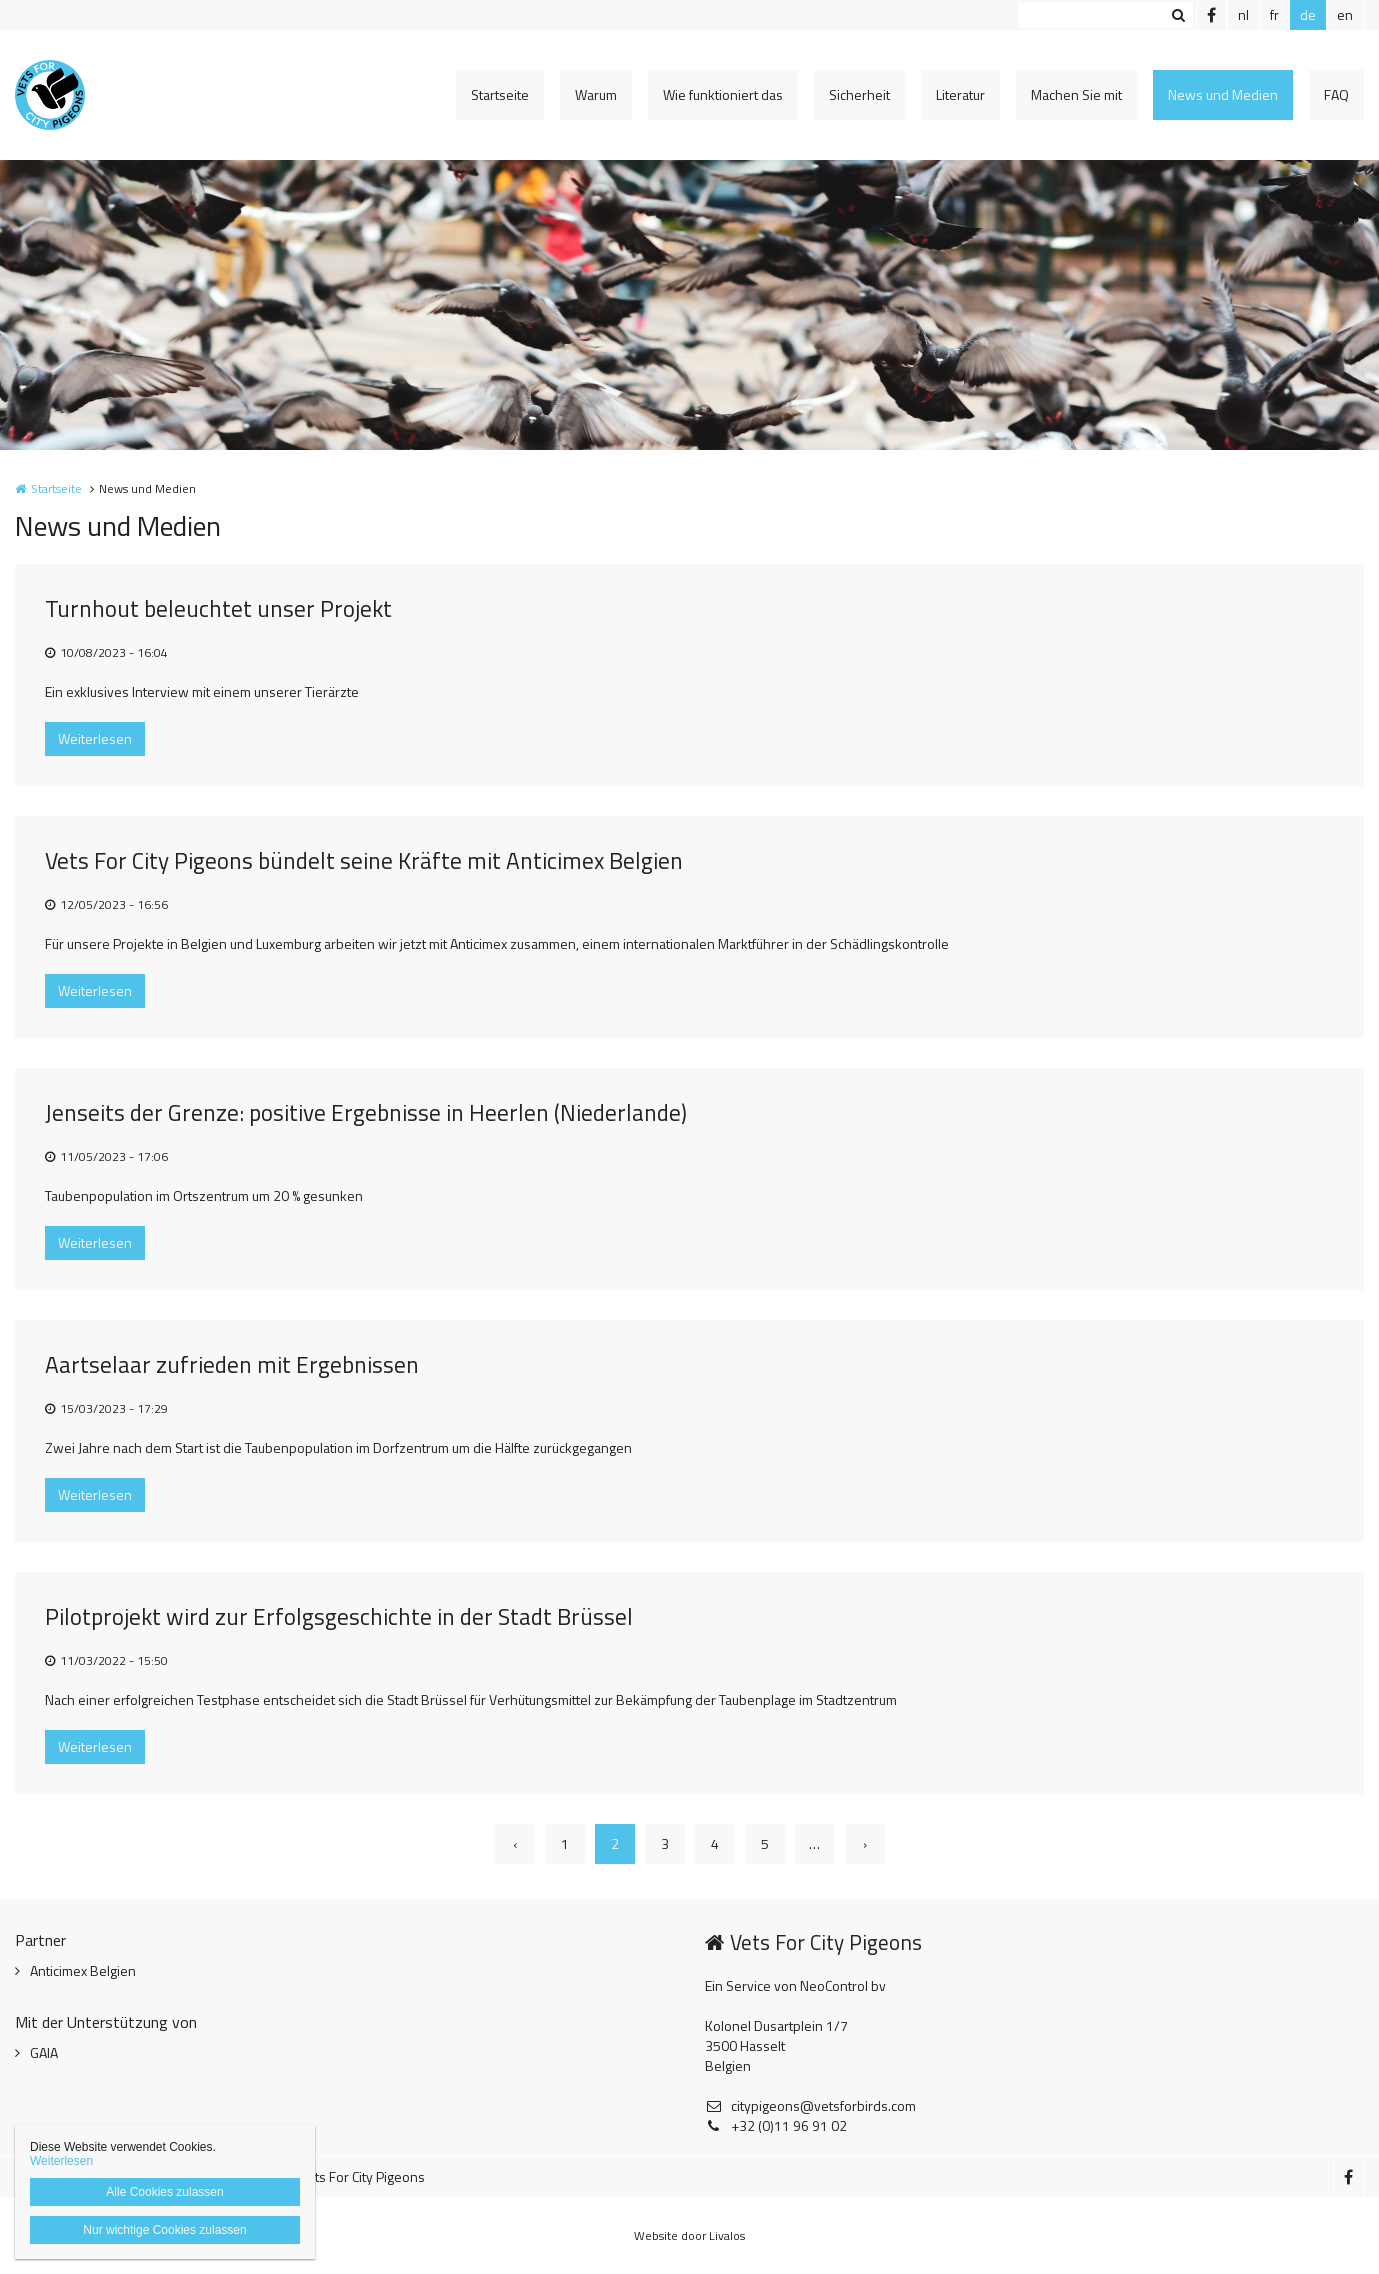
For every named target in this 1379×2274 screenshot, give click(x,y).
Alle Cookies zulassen (164, 2192)
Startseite (500, 94)
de (1308, 14)
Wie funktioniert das (723, 94)
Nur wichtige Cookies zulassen (164, 2230)
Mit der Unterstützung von (106, 2022)
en (1345, 14)
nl (1243, 14)
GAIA (44, 2053)
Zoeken (1178, 15)
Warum (596, 94)
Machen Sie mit (1076, 94)
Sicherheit (859, 94)
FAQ (1336, 94)
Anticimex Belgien (83, 1971)
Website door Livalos (689, 2235)
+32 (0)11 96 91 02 (776, 2126)
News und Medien (1223, 94)
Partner (40, 1940)
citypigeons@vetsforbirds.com (810, 2106)
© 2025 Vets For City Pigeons (338, 2176)
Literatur (960, 94)
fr (1274, 14)
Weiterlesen (95, 738)
